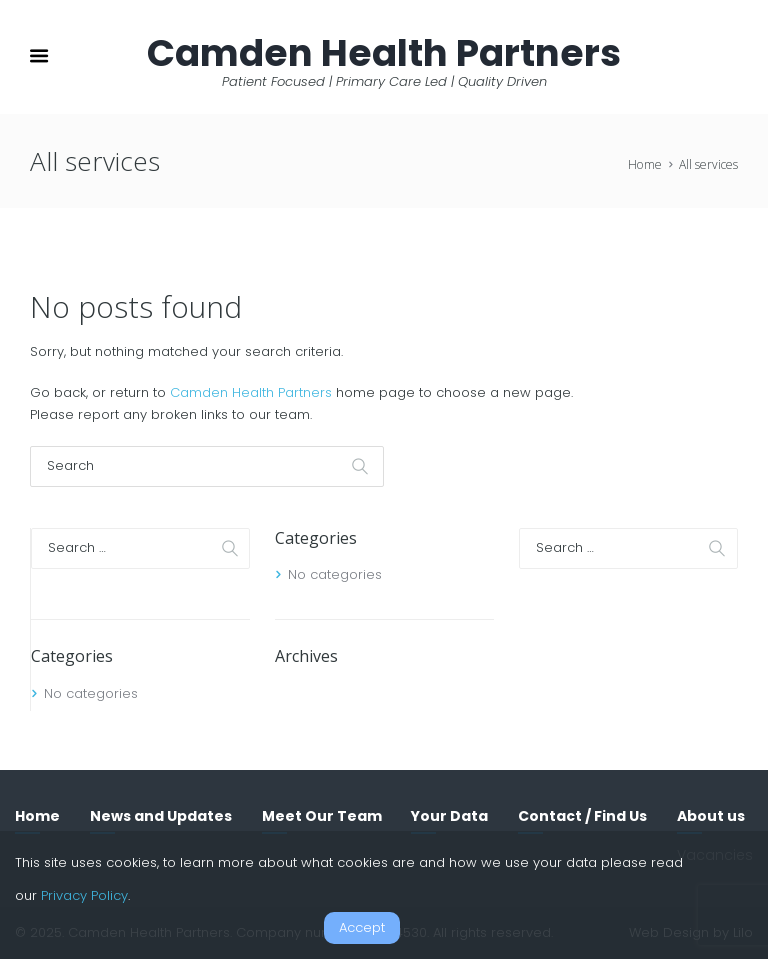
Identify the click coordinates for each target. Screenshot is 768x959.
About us (711, 816)
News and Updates (161, 816)
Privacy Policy (84, 895)
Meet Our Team (322, 816)
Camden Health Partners (251, 392)
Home (645, 164)
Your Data (449, 816)
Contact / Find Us (582, 816)
